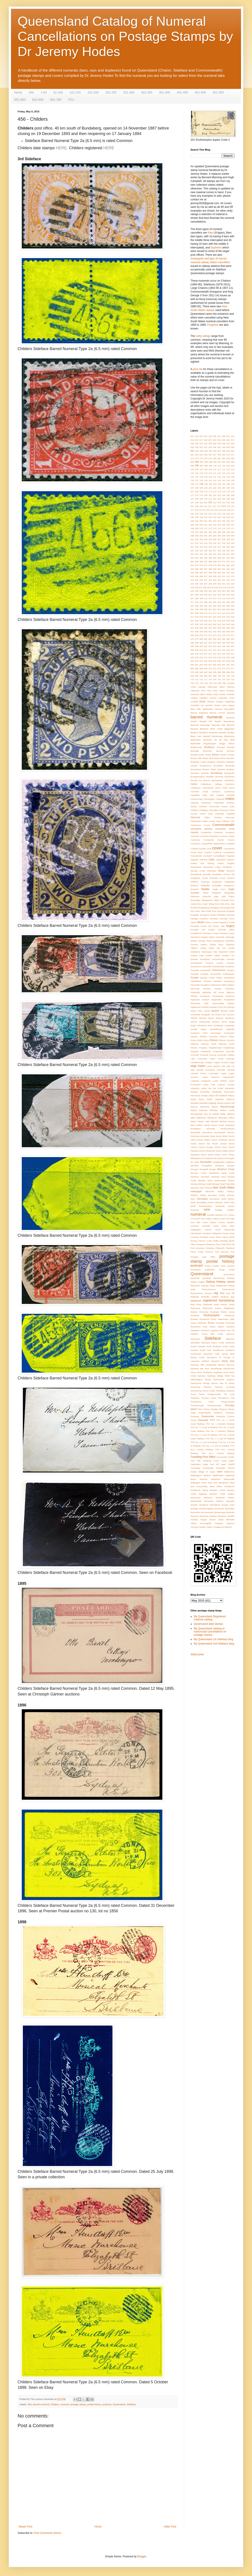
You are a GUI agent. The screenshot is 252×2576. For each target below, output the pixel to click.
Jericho (193, 1022)
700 (219, 676)
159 (201, 488)
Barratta (230, 713)
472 (214, 598)
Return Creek (227, 1304)
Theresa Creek (208, 1398)
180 (205, 495)
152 (215, 484)
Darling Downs (215, 863)
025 (223, 440)
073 (196, 458)
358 (210, 558)
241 (205, 517)
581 (205, 639)
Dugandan (229, 882)
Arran (231, 698)
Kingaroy (203, 1047)
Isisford (193, 1018)
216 (232, 506)
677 (232, 668)
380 (219, 565)
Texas (193, 1394)
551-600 (19, 99)
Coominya (195, 840)
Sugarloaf (217, 1372)
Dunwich (194, 889)
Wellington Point (198, 1482)
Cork (209, 848)
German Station (198, 944)
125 (232, 473)
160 (205, 488)
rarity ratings (203, 336)
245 (223, 517)
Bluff (232, 740)
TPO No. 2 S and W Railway (204, 1435)
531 (210, 620)
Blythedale (195, 743)
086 (197, 461)
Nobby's (230, 1191)
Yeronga (194, 1527)
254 (219, 521)
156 (232, 484)
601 (205, 646)
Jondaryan (218, 1025)
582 (210, 639)
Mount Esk (204, 1143)
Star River (204, 1368)
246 (228, 517)
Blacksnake (217, 736)
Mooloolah (195, 1132)
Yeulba (202, 1527)
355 (201, 558)
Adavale (202, 687)
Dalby (212, 859)
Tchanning (195, 1387)
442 (224, 587)
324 (205, 547)
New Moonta (206, 1187)
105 (192, 469)
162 (214, 488)
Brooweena (195, 769)
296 (219, 535)
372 (228, 561)
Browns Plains (209, 769)
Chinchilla (213, 810)
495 (228, 606)
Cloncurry (229, 817)
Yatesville (230, 1519)
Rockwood (204, 1319)
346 (210, 554)
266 (228, 524)
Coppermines (219, 843)
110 (214, 469)
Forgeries (213, 324)
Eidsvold (206, 896)
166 (232, 488)
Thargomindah (214, 1394)
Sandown (205, 1330)
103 (228, 465)
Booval (219, 751)
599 (196, 646)
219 (200, 510)
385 (196, 569)
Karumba (213, 1036)
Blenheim (207, 740)
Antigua (194, 698)
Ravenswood (228, 1289)
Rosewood (195, 1326)
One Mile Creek (199, 1222)
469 (201, 598)
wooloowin (219, 1508)
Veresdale (220, 1468)
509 (201, 613)
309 (228, 539)
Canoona (216, 791)
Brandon (230, 758)
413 (232, 576)
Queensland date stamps (208, 1623)
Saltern (221, 1326)
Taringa (206, 1383)
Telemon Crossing (224, 1387)
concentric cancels (201, 828)
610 (201, 650)
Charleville (219, 803)
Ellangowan (207, 900)
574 (219, 635)
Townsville (203, 1420)
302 (196, 539)
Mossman (195, 1136)
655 (201, 664)
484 (223, 602)
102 (224, 465)
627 (232, 654)
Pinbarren (210, 1244)
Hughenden (216, 999)
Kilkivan (214, 1040)
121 (214, 473)
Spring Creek (197, 1357)
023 (214, 440)
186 (232, 495)
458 (196, 594)
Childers (54, 2404)
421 (223, 580)
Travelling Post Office (203, 1456)
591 (205, 643)
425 (196, 583)
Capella (220, 795)
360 (219, 558)
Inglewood (195, 1007)
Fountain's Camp (210, 933)
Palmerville (229, 1229)
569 (196, 635)
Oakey (209, 1218)
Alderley (230, 687)
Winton (231, 1497)
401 (223, 572)
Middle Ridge (219, 1114)
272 (210, 528)
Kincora (194, 1047)
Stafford (205, 1361)
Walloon (207, 1475)
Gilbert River (216, 944)
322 (196, 547)
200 (205, 502)
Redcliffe (205, 1297)
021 (210, 440)
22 (204, 510)
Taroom (214, 1383)
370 (219, 561)
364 (192, 561)
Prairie (208, 1266)
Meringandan (196, 1114)
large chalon (197, 1066)
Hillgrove (230, 992)
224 (224, 510)
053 (201, 451)
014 (192, 440)
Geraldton (229, 941)
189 (201, 499)
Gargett (204, 937)
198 (196, 502)
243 (214, 517)
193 (219, 499)
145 (232, 480)
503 (219, 609)
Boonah (230, 747)
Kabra (204, 1029)
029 (196, 443)
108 (205, 469)
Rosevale (230, 1323)
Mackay (194, 1092)
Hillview (194, 996)
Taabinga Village (215, 1376)
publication (210, 1269)
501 (210, 609)
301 (192, 539)
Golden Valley (213, 955)
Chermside (214, 806)
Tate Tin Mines (226, 1383)
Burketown (229, 776)
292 (210, 535)
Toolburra (218, 1412)
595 (223, 643)
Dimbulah (211, 871)
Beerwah (216, 725)
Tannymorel (195, 1383)
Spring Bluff (228, 1354)
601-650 (37, 99)
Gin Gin (221, 948)
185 (228, 495)
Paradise (206, 1233)
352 (232, 554)
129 (205, 477)
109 (210, 469)
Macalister (229, 1088)
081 (219, 458)
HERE (61, 148)
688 (223, 672)
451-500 (200, 92)
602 (210, 646)
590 (201, 643)
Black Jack (195, 736)
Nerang (193, 1184)
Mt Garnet (219, 1158)
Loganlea (194, 1081)
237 (232, 513)
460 (205, 594)
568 (192, 635)
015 (196, 440)
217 (192, 510)
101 (219, 465)
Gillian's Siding (198, 948)
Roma (211, 1322)
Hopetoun (229, 996)
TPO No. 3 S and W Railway (219, 1438)
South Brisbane (213, 1346)
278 (192, 532)
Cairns (193, 784)
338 (219, 550)
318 (223, 543)
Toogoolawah (204, 1412)
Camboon (229, 784)
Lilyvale (199, 1070)
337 (214, 550)
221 (212, 510)
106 (196, 469)
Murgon (212, 1169)
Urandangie (208, 1468)
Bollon (231, 743)
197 (192, 502)
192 (214, 499)
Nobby (221, 1191)
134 (228, 477)
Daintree (203, 859)
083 (228, 458)
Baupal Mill (205, 721)
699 (214, 676)
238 (192, 517)
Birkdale (222, 732)
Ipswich (215, 1010)
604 (219, 646)
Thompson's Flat (226, 1398)
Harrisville (195, 985)
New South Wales (223, 1187)
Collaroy (225, 821)
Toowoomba (207, 1416)
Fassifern (204, 918)
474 (223, 598)
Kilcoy (206, 1040)
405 (196, 576)
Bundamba (229, 773)
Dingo (221, 870)
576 (228, 635)
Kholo (200, 1040)
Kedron (223, 1036)
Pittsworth (220, 1248)
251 (205, 521)
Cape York (208, 795)
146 (192, 484)
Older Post (170, 2526)
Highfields (206, 992)
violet (219, 1471)
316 (214, 543)
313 (201, 543)
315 (210, 543)
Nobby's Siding (198, 1195)
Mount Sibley (222, 1151)
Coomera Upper (227, 836)
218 (196, 510)
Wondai (194, 1505)
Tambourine (218, 1379)
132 (219, 477)
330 (232, 547)
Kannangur (216, 1033)
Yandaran (222, 1516)
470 (205, 598)
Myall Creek (227, 1173)
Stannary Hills (197, 1365)
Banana (219, 709)
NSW (207, 1209)
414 (192, 580)
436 (196, 587)
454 (223, 591)
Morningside (219, 1132)
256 (228, 521)
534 (223, 620)
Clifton (207, 817)
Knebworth (206, 1051)
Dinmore (230, 871)
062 (192, 454)
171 (210, 491)
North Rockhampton (201, 1206)
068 (219, 454)
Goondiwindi (196, 963)
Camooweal (207, 788)
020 (205, 440)
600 (201, 646)
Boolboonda (196, 747)
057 (219, 451)
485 (228, 602)
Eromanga (225, 907)
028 (192, 443)
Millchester (201, 1117)
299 (228, 535)
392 (228, 569)
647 (223, 661)
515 (228, 613)
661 (223, 664)
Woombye (229, 1508)
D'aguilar (230, 856)
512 (214, 613)
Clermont (195, 817)
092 (224, 462)
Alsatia (209, 694)
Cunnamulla (196, 856)
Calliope (218, 784)
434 (232, 583)
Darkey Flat (197, 863)
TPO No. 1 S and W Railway (204, 1427)
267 (232, 524)
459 (201, 594)
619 (196, 654)
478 (196, 602)
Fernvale (223, 918)
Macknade (217, 1092)
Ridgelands (229, 1308)
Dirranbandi (195, 874)
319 (228, 543)
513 (219, 613)
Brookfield (218, 765)
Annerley (230, 694)
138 (201, 480)
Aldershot (194, 690)
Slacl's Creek (217, 1342)
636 (228, 657)
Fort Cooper (208, 929)
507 (192, 613)
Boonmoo (207, 751)
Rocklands (229, 1315)
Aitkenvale (212, 687)
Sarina (223, 1330)
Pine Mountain (197, 1248)
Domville (207, 874)
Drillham (194, 882)
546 (232, 624)
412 (228, 576)
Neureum (194, 1187)
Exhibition (221, 915)
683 (205, 672)
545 (228, 624)
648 (228, 661)
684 (210, 672)
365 (196, 561)
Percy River (215, 1237)
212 (214, 506)
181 (210, 495)
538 (196, 624)
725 (232, 679)
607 (232, 646)
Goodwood (205, 959)
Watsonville (229, 1479)
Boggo (222, 743)
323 (201, 547)
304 (205, 539)
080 (214, 458)
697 (210, 676)
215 (228, 506)
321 (192, 547)
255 (223, 521)
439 (209, 587)
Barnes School (217, 713)
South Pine (205, 1350)
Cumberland (228, 852)
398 (210, 572)
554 (223, 628)
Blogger (141, 2556)
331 (192, 550)
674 (223, 668)
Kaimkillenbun (216, 1029)
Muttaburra (214, 1173)
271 (205, 528)
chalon (229, 798)
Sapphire (214, 1330)
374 (192, 565)
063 (196, 454)
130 (210, 477)
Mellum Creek (227, 1110)
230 (201, 513)
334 (201, 550)
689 (228, 672)
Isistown (203, 1018)
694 (196, 676)
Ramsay (205, 1285)
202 (215, 502)
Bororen (230, 751)
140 (210, 480)
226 (228, 510)
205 (228, 502)
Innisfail (204, 1007)
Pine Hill (230, 1244)
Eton (192, 911)
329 (228, 547)
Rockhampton (212, 1315)
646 (219, 661)
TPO (212, 1420)
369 (214, 561)
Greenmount (218, 970)
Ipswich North (227, 1011)
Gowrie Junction (225, 963)
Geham (193, 941)
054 (206, 451)
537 (192, 624)
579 (196, 639)
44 (212, 587)
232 (210, 513)
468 (196, 598)
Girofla (231, 948)
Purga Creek (226, 1269)
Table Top (229, 1376)
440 (216, 587)
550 (205, 628)
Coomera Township (209, 836)
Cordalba (230, 843)
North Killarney (215, 1202)
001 (192, 436)
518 (196, 617)
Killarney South (226, 1044)
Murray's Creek (198, 1173)
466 (232, 594)
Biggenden (229, 729)
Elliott (216, 900)
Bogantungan (209, 743)
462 (214, 594)
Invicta (207, 1011)
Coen (218, 821)
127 (196, 477)
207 (192, 506)
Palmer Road (212, 1229)
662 (228, 664)
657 (210, 664)
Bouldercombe (197, 754)
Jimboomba (204, 1022)
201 (210, 502)
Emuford (194, 907)
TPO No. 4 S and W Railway (204, 1442)
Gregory (230, 970)
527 (192, 620)
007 (219, 436)
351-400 (164, 92)
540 (205, 624)
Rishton (194, 1312)
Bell (223, 725)
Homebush (205, 996)
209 (201, 506)
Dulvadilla (216, 885)
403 (232, 572)
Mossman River (207, 1136)
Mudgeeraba (219, 1162)
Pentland (204, 1237)
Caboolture (229, 780)
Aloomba (194, 694)
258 (192, 524)
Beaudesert (229, 721)
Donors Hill (228, 874)
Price (223, 1266)
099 (210, 465)
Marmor (194, 1107)
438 (205, 587)
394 (192, 572)
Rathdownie (221, 1285)
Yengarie (219, 1523)
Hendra (217, 988)
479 (201, 602)
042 (205, 447)
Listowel (230, 1070)
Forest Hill (206, 926)
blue (226, 740)
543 (219, 624)
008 (223, 436)
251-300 (128, 92)
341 (232, 550)
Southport (229, 1350)
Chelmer (203, 806)
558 (196, 631)
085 (192, 462)
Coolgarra (229, 832)
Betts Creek (216, 729)
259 (196, 524)
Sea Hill (230, 1330)
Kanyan (194, 1036)
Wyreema (203, 1516)
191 (210, 499)
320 (232, 543)
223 (220, 510)
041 (201, 447)
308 (223, 539)
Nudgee (219, 1210)
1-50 (44, 92)
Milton (231, 1117)
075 (205, 458)
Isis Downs (216, 1014)
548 (196, 628)
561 (210, 631)
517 (192, 617)
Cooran (220, 840)
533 (219, 620)
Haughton (205, 985)
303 (201, 539)
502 (214, 609)
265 (223, 524)
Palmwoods (195, 1233)
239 (196, 517)
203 (219, 502)
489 (201, 606)
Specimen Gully (211, 1354)
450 (205, 591)
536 (232, 620)
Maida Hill (213, 1095)
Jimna (224, 1022)
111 (219, 469)
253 (214, 521)
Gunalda (194, 974)
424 (192, 583)
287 (232, 532)
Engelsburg (204, 907)
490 (205, 606)
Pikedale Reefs (227, 1241)
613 (214, 650)
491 (210, 606)
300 (232, 535)
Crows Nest (196, 852)
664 (232, 664)
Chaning (194, 803)
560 (205, 631)
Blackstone (229, 736)
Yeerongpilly (205, 1523)
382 (228, 565)
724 (228, 679)
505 (228, 609)
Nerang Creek (204, 1184)
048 (223, 447)
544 (223, 624)
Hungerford (229, 999)
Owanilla (206, 1226)
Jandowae (229, 1018)
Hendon (207, 988)
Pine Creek (221, 1244)
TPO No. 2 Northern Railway (220, 1431)
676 (228, 668)
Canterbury (229, 791)
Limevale (221, 1070)
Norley (222, 1195)
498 (196, 609)
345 (205, 554)
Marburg (230, 1099)
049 (228, 447)
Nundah (210, 1215)
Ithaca (211, 1018)
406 (201, 576)
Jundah (193, 1029)
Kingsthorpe (228, 1047)
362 (228, 558)
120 (210, 473)
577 (232, 635)
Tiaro (200, 1409)
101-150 (75, 92)
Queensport (228, 1274)
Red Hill (230, 1293)
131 (214, 477)
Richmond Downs (212, 1308)
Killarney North (208, 1044)
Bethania (204, 729)
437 (200, 587)
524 (223, 617)
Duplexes (215, 247)
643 (210, 661)
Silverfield (195, 1342)
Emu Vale (229, 904)
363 (232, 558)
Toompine (229, 1412)
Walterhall (229, 1475)
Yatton (193, 1523)
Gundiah (204, 974)
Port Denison (222, 1252)
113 (228, 469)
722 (219, 679)
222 (216, 510)
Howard (205, 999)
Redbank (194, 1297)
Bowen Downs (227, 754)
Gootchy (209, 963)
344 (201, 554)
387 (205, 569)
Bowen (215, 754)
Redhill (215, 1297)
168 (196, 491)
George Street (205, 941)
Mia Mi (207, 1114)
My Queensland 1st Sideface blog (213, 1639)
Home (18, 92)
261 (205, 524)
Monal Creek (217, 1125)
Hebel (224, 985)
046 (214, 447)
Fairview (230, 915)
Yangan (203, 1519)
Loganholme (228, 1077)
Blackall (206, 736)
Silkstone (230, 1339)
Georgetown (218, 941)
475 (228, 598)
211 (210, 506)
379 (214, 565)
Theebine (194, 1398)
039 (192, 447)
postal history (94, 2404)
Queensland (119, 2404)
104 (232, 465)
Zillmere (228, 1527)
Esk (232, 907)
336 (210, 550)
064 (201, 454)
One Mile (230, 1218)
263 (214, 524)
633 (214, 657)
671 (210, 668)
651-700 (55, 99)
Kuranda (204, 1055)
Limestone (210, 1070)
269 (196, 528)
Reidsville (207, 1304)
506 (232, 609)
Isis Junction (228, 1014)
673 (219, 668)
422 (228, 580)
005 (210, 436)
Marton (215, 1107)
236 (228, 513)
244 (219, 517)
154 (224, 484)
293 (214, 535)
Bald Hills (195, 709)
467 (192, 598)
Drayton (230, 878)
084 (232, 458)
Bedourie (194, 725)
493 (219, 606)
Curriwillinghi (219, 856)
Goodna (194, 959)
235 (223, 513)
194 (223, 499)
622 (210, 654)
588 (192, 643)
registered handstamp (218, 1300)
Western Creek (217, 1490)
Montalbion (195, 1128)
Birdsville (213, 732)
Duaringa (205, 882)
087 (201, 462)
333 (196, 550)
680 (196, 672)
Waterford (215, 1479)
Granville (194, 970)
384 (192, 569)
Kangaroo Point (199, 1033)
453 (219, 591)
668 (201, 668)
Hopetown (195, 999)
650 (192, 664)
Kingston (194, 1051)
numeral (64, 2404)
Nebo (209, 1180)
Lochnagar (214, 1073)
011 (228, 436)
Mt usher (194, 1162)
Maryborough (227, 1106)
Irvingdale (205, 1014)
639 (192, 661)
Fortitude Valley (226, 929)
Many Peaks (205, 1099)
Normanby (202, 1198)
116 (196, 473)
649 (232, 661)
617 (232, 650)
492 (214, 606)
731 (197, 683)
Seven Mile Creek (212, 1334)
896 (224, 683)
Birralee (230, 732)
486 (232, 602)
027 (232, 440)
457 (192, 594)
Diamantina (195, 867)
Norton (231, 1206)
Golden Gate (197, 955)
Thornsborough (214, 1405)
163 (219, 488)
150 (210, 484)
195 (228, 499)
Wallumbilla (218, 1475)
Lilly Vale (225, 1066)
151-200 (93, 92)
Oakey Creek (219, 1218)
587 (232, 639)
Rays (211, 232)
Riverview (203, 1312)
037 (228, 443)
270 (201, 528)
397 (205, 572)
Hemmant (195, 988)
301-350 (146, 92)
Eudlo (208, 911)
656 (205, 664)
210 (205, 506)
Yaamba (213, 1516)
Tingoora (223, 1409)
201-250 (110, 92)
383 (232, 565)
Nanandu (205, 1177)
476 (232, 598)
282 (210, 532)
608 (192, 650)
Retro (216, 1304)
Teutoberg (220, 1391)
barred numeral (41, 2404)
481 (210, 602)
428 (210, 583)
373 (232, 561)
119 (205, 473)
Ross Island (209, 1326)
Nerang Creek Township (223, 1184)
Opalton (230, 1222)
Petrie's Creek (205, 1241)
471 (210, 598)
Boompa (221, 747)
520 (205, 617)
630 (201, 657)
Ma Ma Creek (215, 1088)
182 (214, 495)
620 (201, 654)
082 (223, 458)
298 (223, 535)
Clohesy (218, 817)
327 (219, 547)
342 (192, 554)
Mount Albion (222, 1136)
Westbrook (229, 1486)
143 (223, 480)
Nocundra (212, 1195)
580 (201, 639)
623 (214, 654)
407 (205, 576)
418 (210, 580)
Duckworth (217, 882)
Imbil (206, 1003)
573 (214, 635)
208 (196, 506)
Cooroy (231, 840)
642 (205, 661)
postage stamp (78, 2404)
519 (201, 617)
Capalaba (194, 795)
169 (201, 491)
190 (205, 499)
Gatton (211, 937)
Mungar (230, 1165)
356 (205, 558)
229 (196, 513)
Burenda (219, 776)
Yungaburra (218, 1527)
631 (205, 657)
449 (201, 591)
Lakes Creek (217, 1058)
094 (232, 462)
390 (219, 569)
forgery (230, 926)
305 (210, 539)
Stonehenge (216, 1368)
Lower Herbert (219, 1081)
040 (196, 447)
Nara (223, 1177)
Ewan (213, 915)
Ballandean (208, 709)
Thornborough (197, 1405)
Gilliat (211, 948)
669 (205, 668)
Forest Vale (219, 926)
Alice (203, 690)
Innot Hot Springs (226, 1007)
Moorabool (207, 1132)
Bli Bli (217, 740)
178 (196, 495)
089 (210, 462)
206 (232, 502)
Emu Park (220, 904)
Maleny (231, 1095)
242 (210, 517)
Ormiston (194, 1226)
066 (210, 454)
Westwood (195, 1497)
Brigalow (211, 762)
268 (192, 528)
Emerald (225, 900)
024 (219, 440)
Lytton (204, 1088)
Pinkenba (210, 1248)
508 (196, 613)
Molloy (199, 1125)
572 (210, 635)
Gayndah (220, 937)
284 (219, 532)
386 (201, 569)
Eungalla (230, 911)
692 (192, 676)
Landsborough (197, 1062)
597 (232, 643)
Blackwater (195, 740)
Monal (207, 1125)
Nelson (231, 1180)
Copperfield (206, 843)
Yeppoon (230, 1523)
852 (219, 683)
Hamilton (218, 981)
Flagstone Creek (226, 922)
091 (219, 462)
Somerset (229, 1342)
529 (201, 620)
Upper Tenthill (227, 1464)
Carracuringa (196, 799)
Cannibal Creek (199, 791)
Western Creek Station (221, 1494)
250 (201, 521)
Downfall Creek (217, 878)
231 (205, 513)
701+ (71, 99)
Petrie (225, 1237)
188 (196, 499)
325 (210, 547)
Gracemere (195, 966)
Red (222, 1293)
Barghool (203, 713)
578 (192, 639)
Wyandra (230, 1512)
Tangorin (230, 1379)
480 (205, 602)
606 (228, 646)
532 (214, 620)
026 (228, 440)
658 (214, 664)
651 (196, 664)
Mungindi (203, 1169)
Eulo (214, 911)
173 (219, 491)
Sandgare (195, 1330)
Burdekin (210, 776)
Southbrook (218, 1350)
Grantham (229, 966)
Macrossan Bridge (199, 1095)
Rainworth (195, 1285)
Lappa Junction (221, 1062)
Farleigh (194, 918)
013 (232, 436)
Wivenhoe (208, 1501)
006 (214, 436)
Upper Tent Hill (211, 1464)
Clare (210, 814)
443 (228, 587)
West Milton (216, 1486)
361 (223, 558)
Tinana (206, 1409)
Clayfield (230, 814)
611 (205, 650)
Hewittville (195, 992)
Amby (215, 694)
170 (205, 491)
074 (201, 458)
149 (206, 484)
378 (210, 565)
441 (220, 587)
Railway (210, 1281)
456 (30, 2404)
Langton (209, 1062)
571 (205, 635)
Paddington (195, 1229)
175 (228, 491)
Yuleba (209, 1527)
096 (197, 465)
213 (219, 506)
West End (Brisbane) (218, 1482)
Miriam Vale (204, 1121)
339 (223, 550)
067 (214, 454)
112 (223, 469)
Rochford (194, 1315)
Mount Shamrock (207, 1151)
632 (210, 657)
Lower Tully (209, 1084)
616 (228, 650)
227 (232, 510)
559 (201, 631)
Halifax (219, 977)
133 (223, 477)
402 (228, 572)
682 (201, 672)
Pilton (193, 1244)
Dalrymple (220, 859)
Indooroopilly (218, 1003)
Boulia (208, 754)
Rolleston (202, 1323)
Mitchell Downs (226, 1121)
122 (219, 473)
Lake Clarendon (198, 1058)
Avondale (194, 705)
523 (219, 617)
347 (214, 554)
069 (223, 454)
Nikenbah (209, 1191)
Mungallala (207, 1165)
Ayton (224, 705)
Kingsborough (215, 1047)
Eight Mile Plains (224, 896)
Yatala (221, 1519)
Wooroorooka (207, 1512)
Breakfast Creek (198, 762)
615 (223, 650)
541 (210, 624)
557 (192, 631)
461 (210, 594)
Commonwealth (223, 825)
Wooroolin (195, 1512)
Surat (225, 1372)
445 (192, 591)
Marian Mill (229, 1103)
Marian (220, 1103)
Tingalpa (214, 1409)
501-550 (218, 92)
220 (207, 510)
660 (219, 664)
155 (228, 484)
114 (232, 469)
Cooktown (218, 832)
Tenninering (195, 1391)
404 (192, 576)
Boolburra (209, 747)
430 (219, 583)
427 (205, 583)
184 (223, 495)
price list (198, 369)
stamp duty (227, 1361)
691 (232, 672)
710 (192, 679)
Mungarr (194, 1169)
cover (217, 848)
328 (223, 547)
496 (232, 606)
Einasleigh (195, 900)
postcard (106, 2404)
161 (210, 488)
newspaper (196, 1191)
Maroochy (204, 1107)
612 (210, 650)
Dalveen (230, 859)
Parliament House (220, 1233)
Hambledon (229, 977)
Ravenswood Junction (201, 1293)
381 (223, 565)
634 (219, 657)
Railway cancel (225, 1281)
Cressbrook (229, 848)
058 (224, 451)
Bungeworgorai (197, 776)
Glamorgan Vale (209, 952)
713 (201, 679)
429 (214, 583)
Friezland (223, 933)
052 (197, 451)
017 (201, 440)
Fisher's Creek (211, 922)
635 (223, 657)
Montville (211, 1128)
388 (210, 569)
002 (196, 436)
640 (196, 661)
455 (228, 591)
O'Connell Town (197, 1218)
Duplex (205, 889)
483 (219, 602)
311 (192, 543)
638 (232, 657)
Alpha (202, 694)
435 (192, 587)
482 (214, 602)
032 (205, 443)
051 (192, 450)
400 (219, 572)
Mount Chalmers (219, 1140)
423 (232, 580)
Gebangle (229, 937)
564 (219, 631)
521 (210, 617)
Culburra (217, 852)
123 (223, 473)
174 (223, 491)
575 (223, 635)
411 (223, 576)
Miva (192, 1125)
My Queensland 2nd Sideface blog (214, 1643)
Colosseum (195, 825)
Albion (222, 687)
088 (206, 462)
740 (201, 683)
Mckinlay (214, 1110)
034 (214, 443)
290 (201, 535)
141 (214, 480)
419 (214, 580)
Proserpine (195, 1269)
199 (201, 502)
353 (192, 558)
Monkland (229, 1125)
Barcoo (193, 713)
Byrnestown (217, 780)
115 (192, 473)
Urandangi (195, 1468)
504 (223, 609)
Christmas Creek (226, 810)
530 (205, 620)
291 (205, 535)
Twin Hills (195, 1461)
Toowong (194, 1416)
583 (214, 639)
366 (201, 561)
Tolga (193, 1412)
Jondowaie (229, 1025)
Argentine (222, 698)
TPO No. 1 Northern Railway (220, 1424)
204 (224, 502)
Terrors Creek (208, 1391)
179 (201, 495)
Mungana (219, 1165)
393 (232, 569)
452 (214, 591)
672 (214, 668)
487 (192, 606)
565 (223, 631)
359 (214, 558)
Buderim (221, 769)
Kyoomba (222, 1055)
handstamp (229, 981)
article (202, 701)
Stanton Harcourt (226, 1365)
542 (214, 624)
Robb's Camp (227, 1312)
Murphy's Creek (225, 1169)
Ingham (230, 1003)
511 (210, 613)
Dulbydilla (205, 885)
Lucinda (230, 1084)
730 (192, 683)
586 (228, 639)
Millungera (223, 1117)
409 (214, 576)
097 (201, 465)
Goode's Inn (228, 955)
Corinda (202, 848)
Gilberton (230, 944)
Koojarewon (218, 1051)
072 (192, 458)
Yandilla (230, 1516)
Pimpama (200, 1244)
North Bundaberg (198, 1202)
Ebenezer (194, 896)
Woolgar (194, 1508)
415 (196, 580)
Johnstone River (204, 1025)
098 (206, 465)
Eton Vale (200, 911)
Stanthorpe (211, 1365)
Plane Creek (196, 1252)
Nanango (215, 1177)
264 (219, 524)
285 (223, 532)
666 (196, 668)
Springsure (212, 1357)
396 (201, 572)
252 (210, 521)
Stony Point (196, 1372)
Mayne (193, 1110)
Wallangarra (196, 1475)
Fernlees (214, 918)
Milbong (230, 1114)
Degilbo (230, 863)
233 (214, 513)
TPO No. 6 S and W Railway (215, 1446)
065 (205, 454)
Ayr (202, 705)
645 (214, 661)
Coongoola (208, 840)
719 (210, 679)
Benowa (194, 729)
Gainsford (195, 937)
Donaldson (217, 874)
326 (214, 547)
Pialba (216, 1241)
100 (215, 465)
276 (228, 528)
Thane (202, 1394)
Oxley (216, 1226)
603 (214, 646)
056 (215, 451)
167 (192, 491)
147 (196, 484)
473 (219, 598)
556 (232, 628)
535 (228, 620)
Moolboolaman (227, 1128)
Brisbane (221, 762)
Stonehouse (228, 1368)
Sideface (131, 2404)
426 (201, 583)
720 (214, 679)
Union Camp (220, 1461)
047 (219, 447)
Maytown (203, 1110)
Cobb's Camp (208, 821)
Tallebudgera (196, 1379)
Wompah (230, 1501)
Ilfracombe (195, 1003)
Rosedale (220, 1323)
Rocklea (194, 1319)
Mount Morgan (206, 1147)
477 (192, 602)
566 (228, 631)
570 (201, 635)
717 (205, 679)
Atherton (211, 701)
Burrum (206, 780)
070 (228, 454)
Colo (232, 821)
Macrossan (229, 1092)
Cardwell (230, 795)
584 (219, 639)
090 (215, 462)
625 (223, 654)
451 (210, 591)
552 (214, 628)
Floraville (194, 926)
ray (216, 1293)
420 (219, 580)
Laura (209, 1066)
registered (195, 1300)
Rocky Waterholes (219, 1319)
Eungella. (194, 915)
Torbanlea (220, 1416)
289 (196, 535)
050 (232, 447)
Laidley (231, 1055)
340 (228, 550)
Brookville (229, 765)
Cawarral (220, 799)
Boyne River (220, 758)
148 (201, 484)
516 (232, 613)
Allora (222, 690)
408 (210, 576)
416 (201, 580)
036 (223, 443)
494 (223, 606)
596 (228, 643)
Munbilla (194, 1165)
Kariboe (203, 1036)
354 (196, 558)
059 (228, 451)
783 (210, 683)
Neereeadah (220, 1180)
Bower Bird (208, 758)
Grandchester (218, 966)
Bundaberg (216, 773)
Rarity (212, 1285)
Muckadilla (206, 1162)
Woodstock (215, 1505)
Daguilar (194, 859)
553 (219, 628)
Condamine (206, 832)
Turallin (231, 1457)
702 (228, 676)
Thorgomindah (227, 1401)
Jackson (219, 1018)
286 (228, 532)
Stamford (215, 1361)
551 (210, 628)
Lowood (221, 1084)
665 (192, 668)
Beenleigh (205, 725)
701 (223, 676)
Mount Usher (221, 1154)
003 (201, 436)
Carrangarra (209, 799)
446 (196, 591)
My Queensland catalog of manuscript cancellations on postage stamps (210, 1631)
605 (223, 646)
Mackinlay (205, 1092)
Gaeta (231, 933)
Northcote (220, 1206)
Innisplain (213, 1007)
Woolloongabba (206, 1508)
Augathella (229, 701)
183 (219, 495)
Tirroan (231, 1409)
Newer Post (25, 2526)
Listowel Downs (198, 1073)
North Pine (229, 1202)
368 (210, 561)
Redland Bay (227, 1297)
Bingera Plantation (199, 732)
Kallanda (230, 1029)
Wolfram (220, 1501)
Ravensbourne (209, 1289)
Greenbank (205, 970)
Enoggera (215, 907)
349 (223, 554)
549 (201, 628)
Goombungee (218, 959)
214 (223, 506)
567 (232, 631)
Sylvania (201, 1376)
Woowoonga (219, 1512)
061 (232, 451)
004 (205, 436)
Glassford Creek (226, 952)
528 (196, 620)
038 (232, 443)
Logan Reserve (210, 1077)
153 (219, 484)
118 (201, 473)
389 (214, 569)
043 (210, 447)
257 (232, 521)
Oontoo (221, 1222)
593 (214, 643)
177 (192, 495)
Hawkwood (215, 985)
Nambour (194, 1177)
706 (232, 676)
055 (210, 451)
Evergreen (205, 915)
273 (214, 528)
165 (228, 488)
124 (228, 473)
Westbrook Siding (199, 1490)
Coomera (194, 836)
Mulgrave (230, 1162)
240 (201, 517)
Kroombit (194, 1055)
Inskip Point (196, 1011)
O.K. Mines (229, 1215)
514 (223, 613)
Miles (192, 1117)
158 (196, 488)
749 (206, 683)
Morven (230, 1132)
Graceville (206, 966)
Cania (231, 788)
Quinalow (206, 1278)
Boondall (194, 751)
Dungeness (229, 885)
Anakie (222, 694)
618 (192, 654)
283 (214, 532)
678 (192, 672)
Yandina (194, 1519)
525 (228, 617)
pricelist (231, 1266)
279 (196, 532)
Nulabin (230, 1210)
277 (232, 528)
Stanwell (194, 1368)
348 (219, 554)
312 (196, 543)
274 (219, 528)
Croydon (208, 852)
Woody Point (228, 1505)
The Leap (228, 1394)
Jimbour (215, 1022)
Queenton (195, 1278)
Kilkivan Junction (226, 1040)
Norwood (194, 1210)
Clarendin (219, 814)
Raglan (201, 1282)
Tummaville (221, 1457)
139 (205, 480)
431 (223, 583)
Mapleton (219, 1099)
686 (219, 672)
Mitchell (214, 1121)
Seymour (230, 1334)
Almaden (230, 690)
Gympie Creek (207, 977)
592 (210, 643)
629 (196, 657)
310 (232, 539)
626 (228, 654)
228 (192, 513)
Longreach (206, 1081)
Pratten (215, 1266)
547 (192, 628)
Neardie (201, 1180)
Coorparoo (195, 843)
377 (205, 565)
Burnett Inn (196, 780)
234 (219, 513)
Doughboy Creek (199, 878)
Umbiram (207, 1461)
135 (232, 477)
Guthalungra (228, 974)
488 (196, 606)
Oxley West (227, 1226)
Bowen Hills (196, 758)
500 (205, 609)
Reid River (195, 1304)
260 (201, 524)
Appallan (203, 698)
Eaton (205, 893)
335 (205, 550)
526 (232, 617)
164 (223, 488)
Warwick (204, 1479)
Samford (230, 1326)
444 (232, 587)
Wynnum (194, 1516)
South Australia (197, 1346)
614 (219, 650)
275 (223, 528)
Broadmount (205, 765)
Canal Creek (221, 788)
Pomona (209, 1252)
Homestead (217, 996)
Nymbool (219, 1215)
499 (201, 609)
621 (205, 654)
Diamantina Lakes (212, 867)
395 (196, 572)
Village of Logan (206, 1471)
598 (192, 646)
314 (205, 543)
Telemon (207, 1387)
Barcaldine (229, 709)
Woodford (203, 1505)
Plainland (230, 1248)
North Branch (227, 1199)
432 (228, 583)
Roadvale (214, 1312)
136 (192, 480)
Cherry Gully (227, 806)
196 (232, 499)
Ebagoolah (229, 893)
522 (214, 617)
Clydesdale (195, 821)
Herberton (229, 988)
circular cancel (198, 814)
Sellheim (194, 1334)
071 (232, 454)
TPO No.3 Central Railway (217, 1453)
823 (215, 683)
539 (201, 624)
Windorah (220, 1497)
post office (208, 1257)
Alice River (212, 690)
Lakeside (230, 1058)
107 (201, 469)
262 (210, 524)
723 (223, 679)
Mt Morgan (229, 1158)
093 (228, 462)
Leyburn (217, 1066)
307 (219, 539)
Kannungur (229, 1033)
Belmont (230, 725)
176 (232, 491)
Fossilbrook (195, 933)
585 (223, 639)
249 (196, 521)
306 (214, 539)
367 (205, 561)
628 (192, 657)
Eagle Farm (219, 889)
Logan (224, 1073)
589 (196, 643)
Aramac (213, 698)
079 (210, 458)
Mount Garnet (219, 1143)
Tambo (208, 1379)
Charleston (206, 803)
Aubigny (219, 701)
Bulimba (205, 773)
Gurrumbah (215, 974)
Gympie (194, 977)
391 (223, 569)
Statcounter (197, 1654)
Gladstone (195, 952)
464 (223, 594)
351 (228, 554)
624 (219, 654)
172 (214, 491)
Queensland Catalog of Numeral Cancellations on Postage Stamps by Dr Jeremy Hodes (125, 36)
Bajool (231, 705)
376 (201, 565)
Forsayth (194, 929)
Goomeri (230, 959)
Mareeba (194, 1103)
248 (192, 521)
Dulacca (194, 885)
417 (205, 580)
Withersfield (195, 1501)
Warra (193, 1479)
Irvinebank (195, 1014)
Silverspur (205, 1342)
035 (219, 443)
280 (201, 532)
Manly (193, 1099)
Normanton (214, 1199)
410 (219, 576)
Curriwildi (207, 856)
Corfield (194, 848)
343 (196, 554)
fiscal (200, 922)
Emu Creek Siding (205, 904)
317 (219, 543)
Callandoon (206, 784)
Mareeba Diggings (208, 1103)
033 (210, 443)
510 (205, 613)
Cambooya (195, 788)
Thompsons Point (202, 1401)
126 (192, 477)
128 (201, 477)
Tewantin (230, 1391)
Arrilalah (194, 701)
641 (201, 661)
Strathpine (207, 1372)
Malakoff (223, 1095)
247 (232, 517)
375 (196, 565)
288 (192, 535)
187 (192, 499)
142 (219, 480)
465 (228, 594)
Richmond (195, 1308)
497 (192, 609)
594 (219, 643)
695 (201, 676)
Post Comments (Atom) (47, 2533)
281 (205, 532)
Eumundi (221, 911)
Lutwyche (194, 1088)
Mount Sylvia (207, 1154)
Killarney (194, 1044)
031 (201, 443)
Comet (207, 825)
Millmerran (212, 1117)
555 (228, 628)
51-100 (58, 92)
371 (223, 561)
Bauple (217, 721)
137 (196, 480)
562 (214, 631)
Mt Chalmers (208, 1158)
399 (214, 572)
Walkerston (229, 1471)
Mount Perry (221, 1147)
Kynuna (213, 1055)
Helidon (230, 985)
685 (214, 672)
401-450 (182, 92)
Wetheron (207, 1497)
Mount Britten (203, 1140)
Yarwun (212, 1519)
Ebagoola (216, 893)
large (232, 1062)
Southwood (195, 1354)
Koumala (230, 1051)
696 (205, 676)
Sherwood (195, 1339)
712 (196, 679)
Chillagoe (203, 810)
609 (196, 650)
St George (224, 1357)
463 (219, 594)
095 (192, 465)
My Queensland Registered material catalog (210, 1618)
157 (192, 488)
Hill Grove (218, 992)
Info (31, 92)
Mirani (193, 1121)
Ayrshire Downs (212, 705)
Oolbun (213, 1222)
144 (228, 480)
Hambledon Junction (200, 981)
